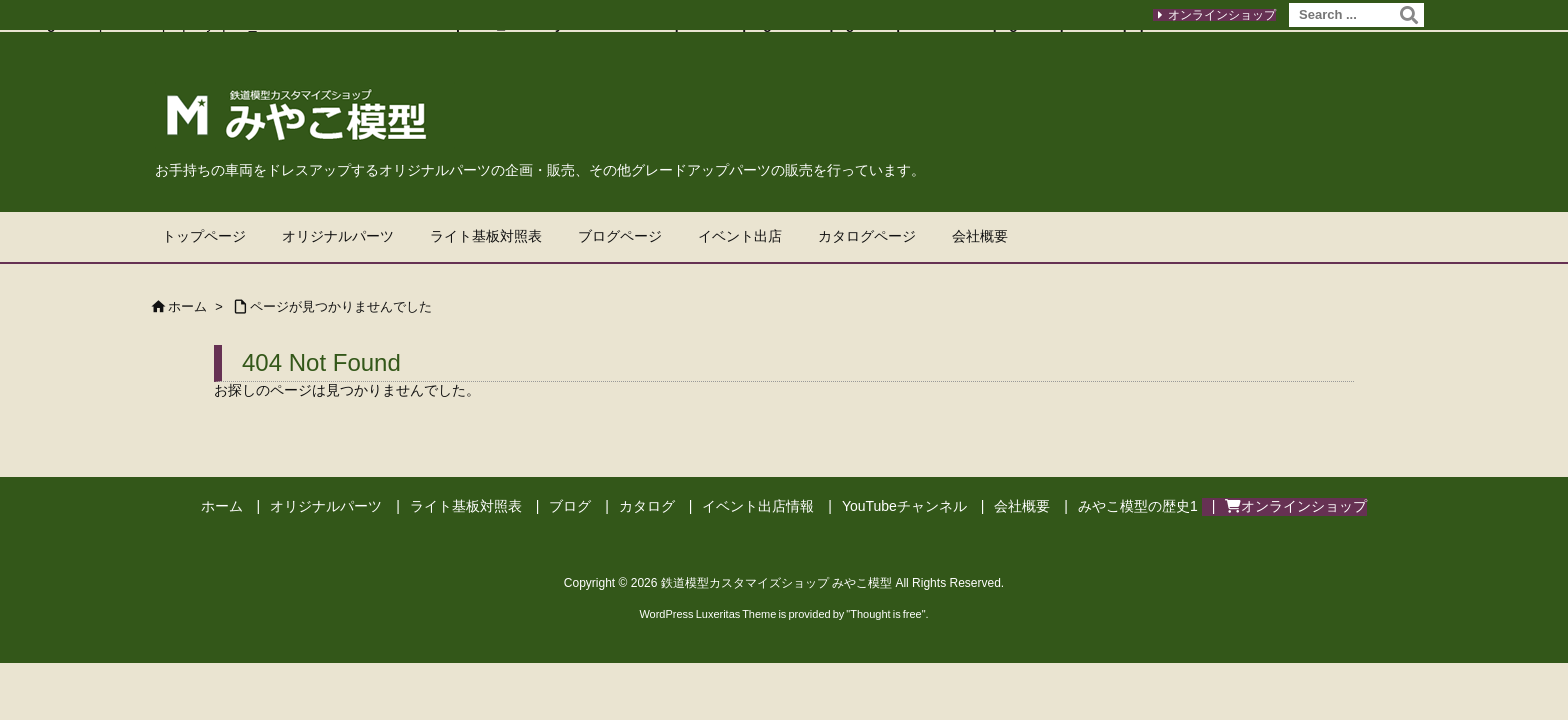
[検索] (1409, 15)
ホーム (187, 306)
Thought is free (885, 614)
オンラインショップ (1222, 15)
